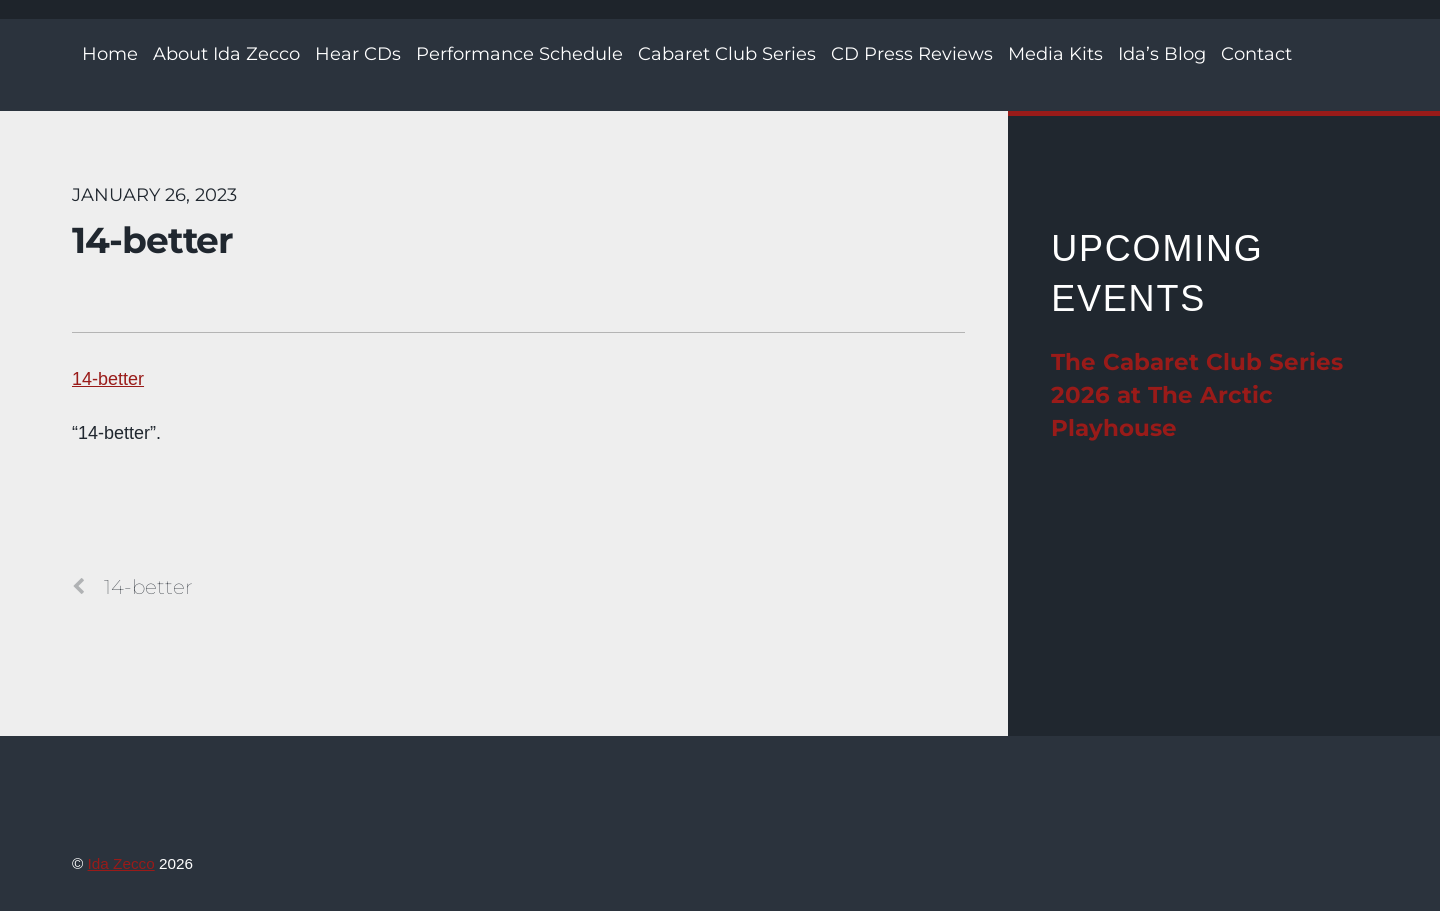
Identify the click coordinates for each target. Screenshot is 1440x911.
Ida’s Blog (1162, 54)
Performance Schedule (519, 54)
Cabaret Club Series (727, 54)
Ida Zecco (121, 863)
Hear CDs (358, 54)
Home (110, 54)
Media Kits (1055, 54)
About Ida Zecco (226, 54)
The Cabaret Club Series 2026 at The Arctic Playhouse (1197, 394)
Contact (1256, 54)
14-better (152, 240)
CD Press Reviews (912, 54)
